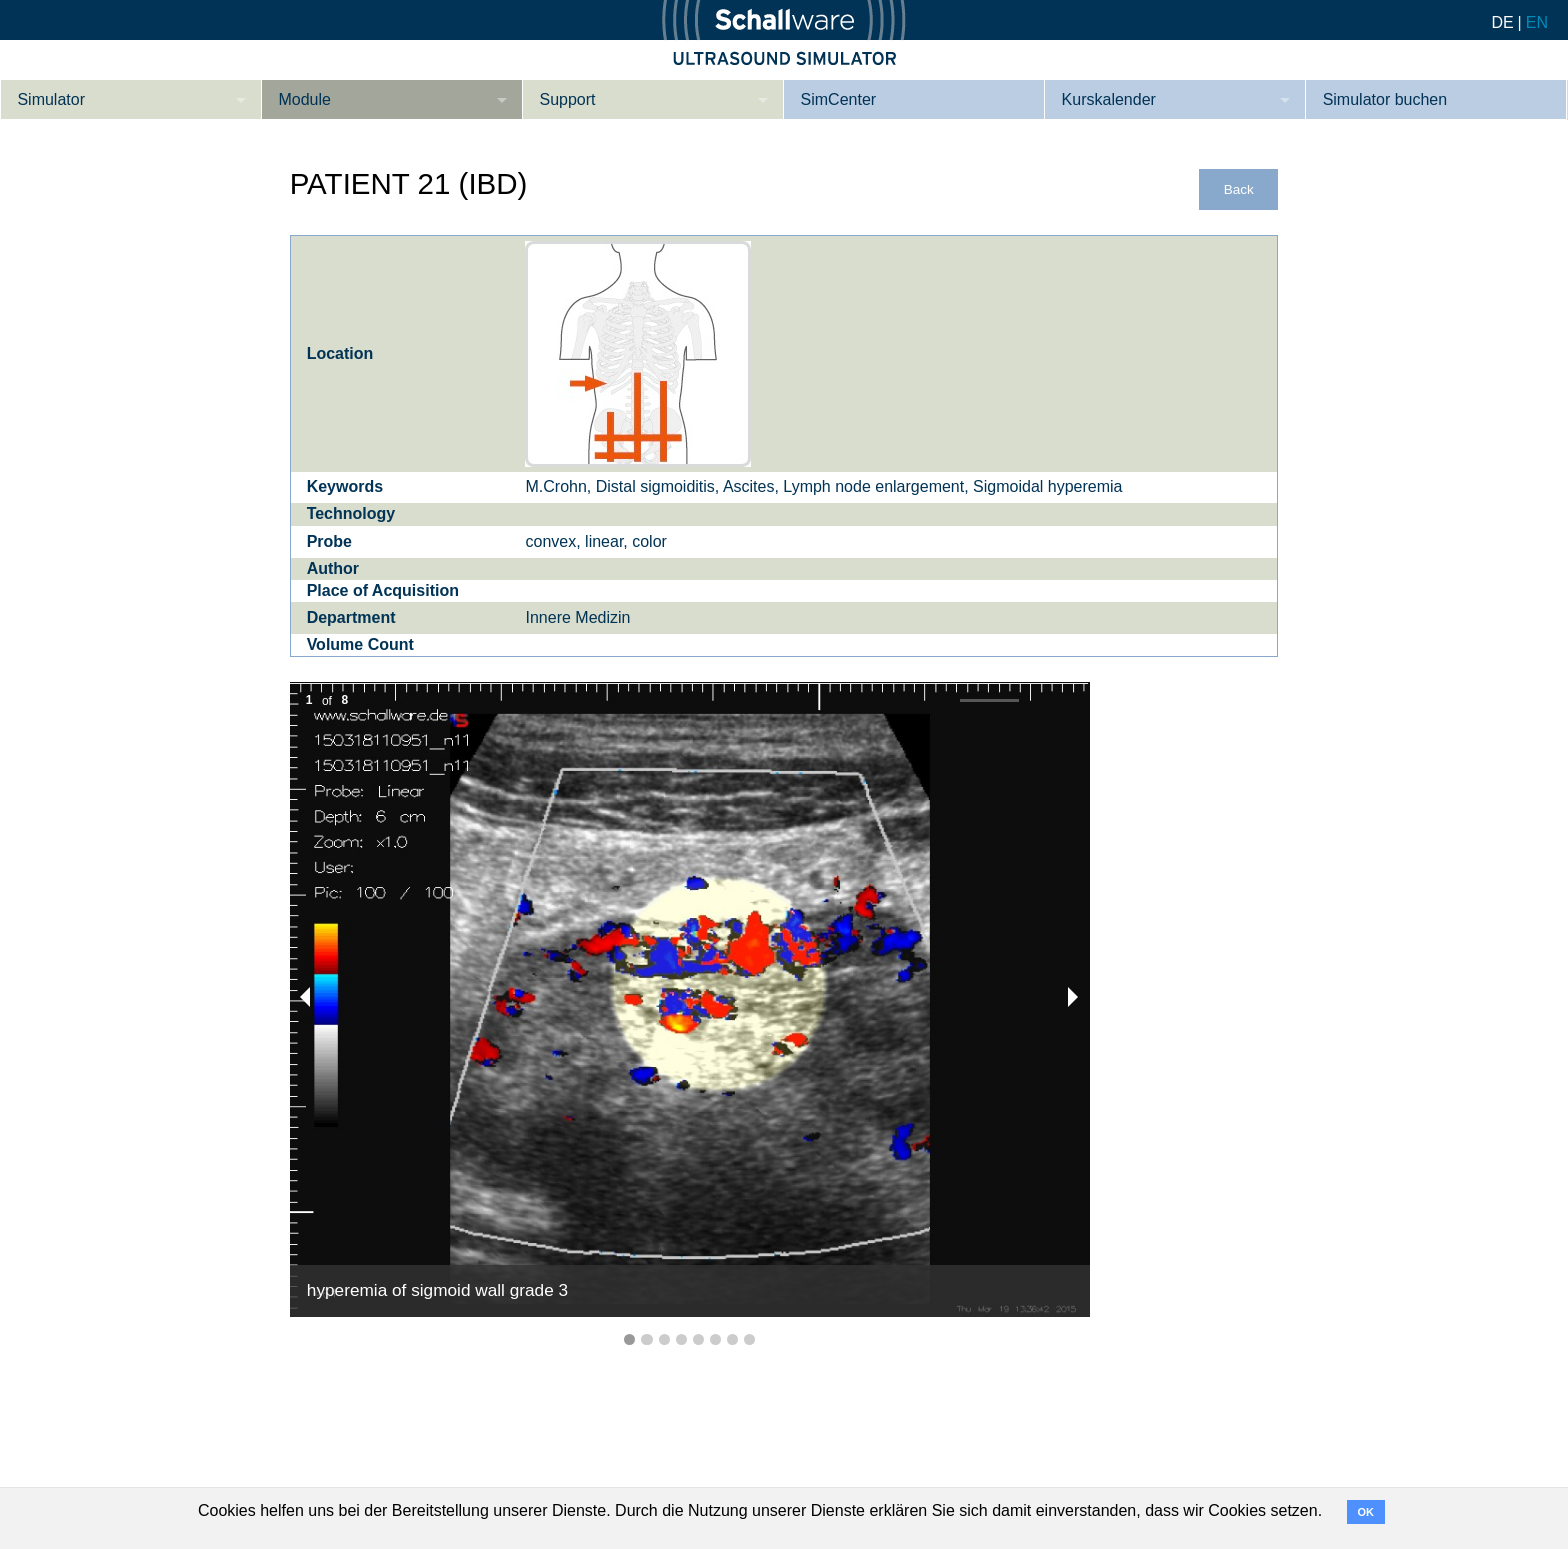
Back (1239, 189)
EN (1537, 22)
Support (568, 99)
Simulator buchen (1385, 99)
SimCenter (839, 99)
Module (304, 99)
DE (1502, 22)
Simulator (51, 99)
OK (1366, 1512)
